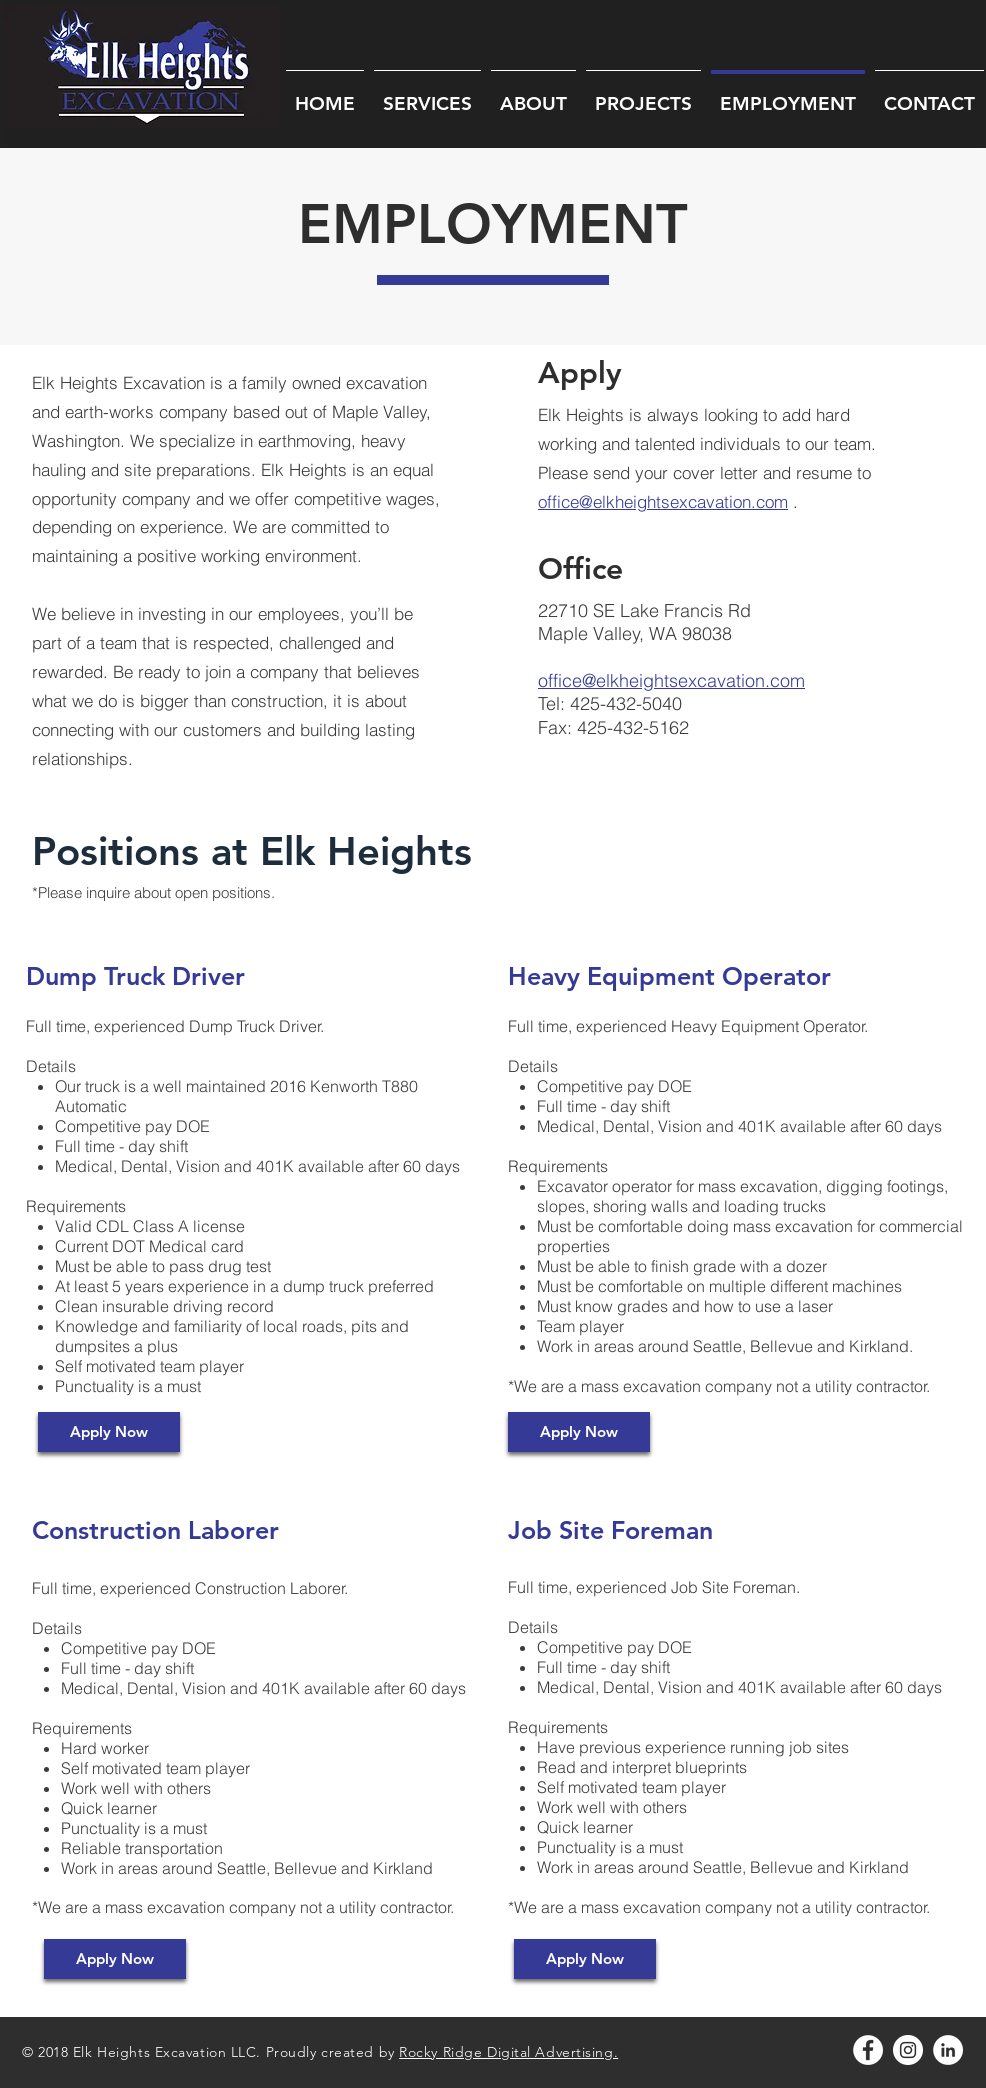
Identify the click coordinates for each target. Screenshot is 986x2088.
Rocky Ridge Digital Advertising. (508, 2052)
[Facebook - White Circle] (868, 2050)
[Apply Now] (109, 1432)
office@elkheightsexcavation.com (663, 501)
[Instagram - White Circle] (908, 2050)
